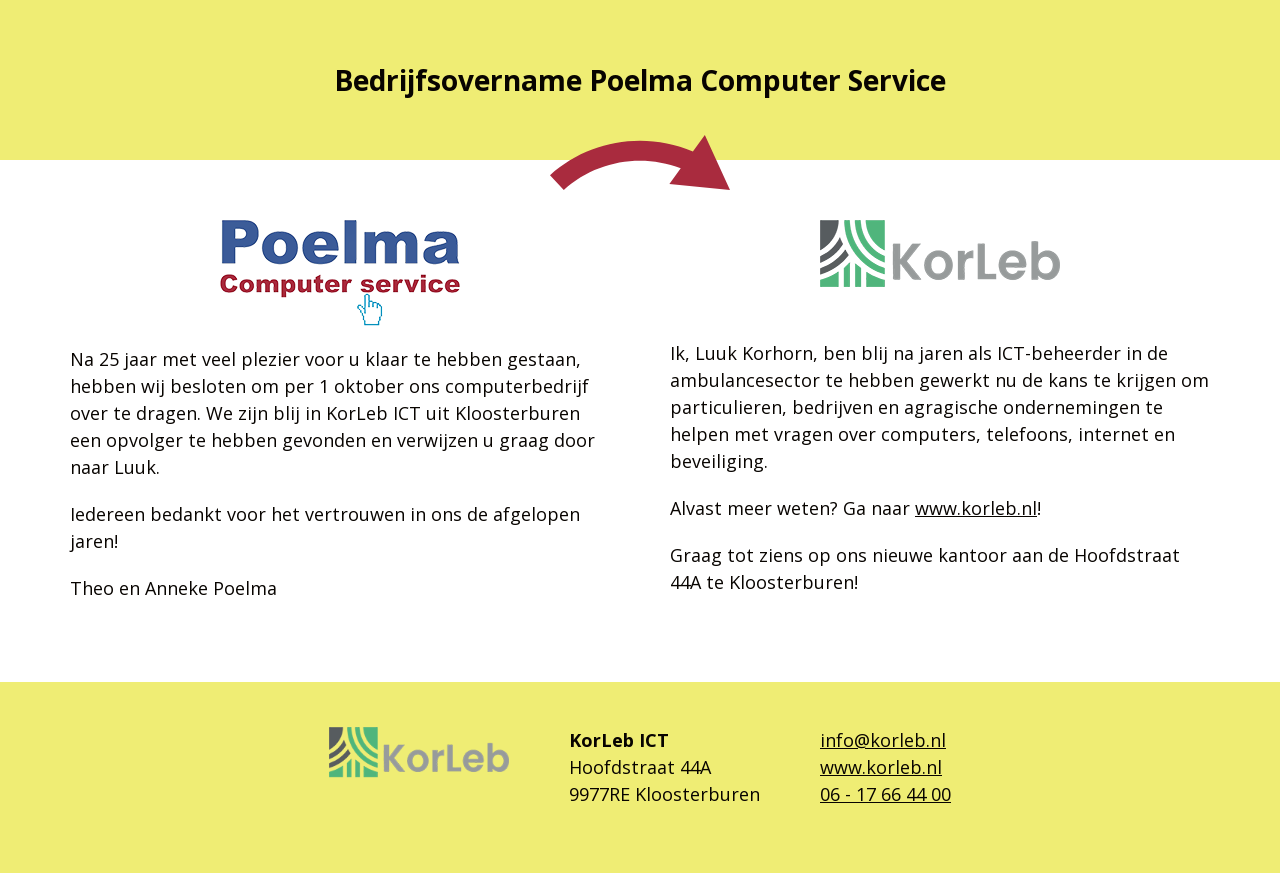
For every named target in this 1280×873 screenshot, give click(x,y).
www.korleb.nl (976, 508)
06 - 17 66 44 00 (885, 794)
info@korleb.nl (883, 740)
